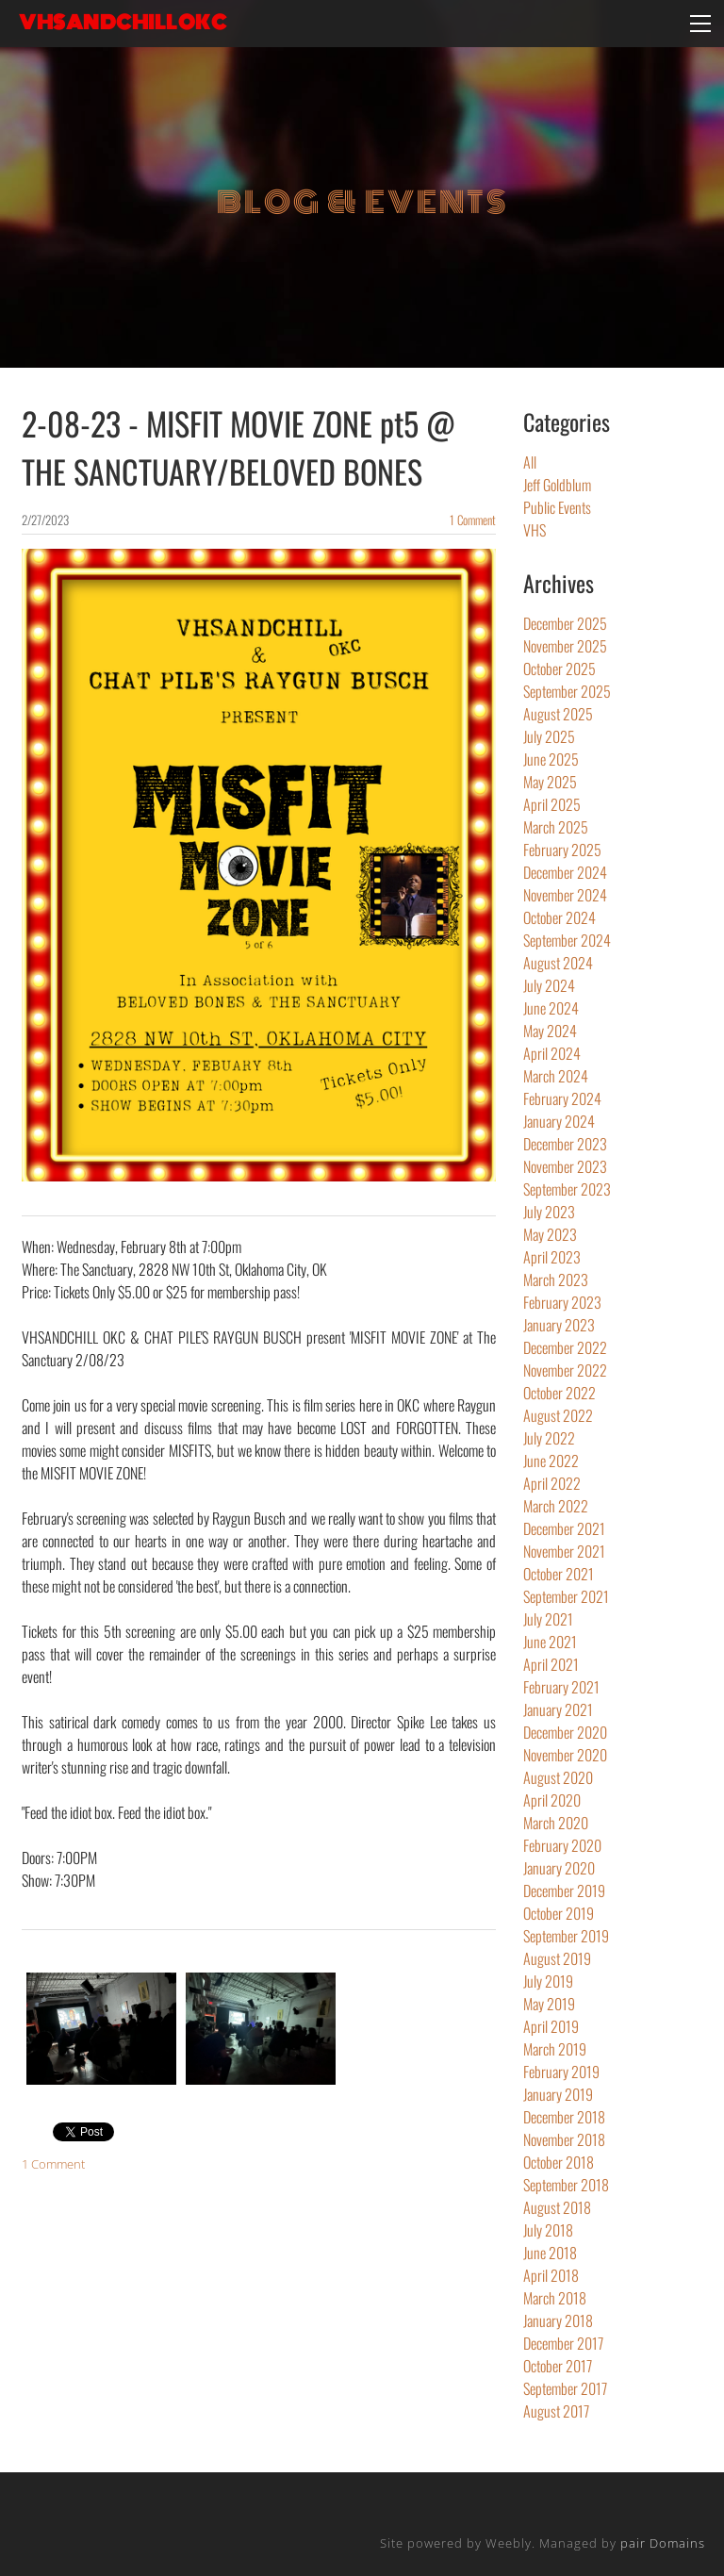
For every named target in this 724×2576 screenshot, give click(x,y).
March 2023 (555, 1279)
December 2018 (564, 2116)
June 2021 (550, 1641)
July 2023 (549, 1211)
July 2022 (549, 1438)
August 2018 (557, 2207)
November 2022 (565, 1370)
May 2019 (549, 2003)
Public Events (557, 507)
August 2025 (558, 713)
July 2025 (549, 736)
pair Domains (662, 2543)
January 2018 (558, 2320)
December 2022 (565, 1347)
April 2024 (552, 1053)
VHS (534, 530)
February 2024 (562, 1098)
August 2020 (558, 1777)
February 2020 (562, 1845)
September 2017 (565, 2388)
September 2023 (567, 1189)
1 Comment (473, 519)
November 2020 (565, 1754)
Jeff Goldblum (557, 484)
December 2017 (563, 2343)
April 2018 (551, 2275)
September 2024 (567, 940)
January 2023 (559, 1324)
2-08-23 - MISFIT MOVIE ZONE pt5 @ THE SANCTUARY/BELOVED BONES (238, 447)
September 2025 (567, 691)
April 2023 (552, 1257)
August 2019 (557, 1958)
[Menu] (700, 23)
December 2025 (565, 623)
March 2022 (555, 1505)
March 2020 (555, 1822)
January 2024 (559, 1121)
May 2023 (550, 1234)
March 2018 (554, 2298)
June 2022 (551, 1460)
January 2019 (558, 2094)
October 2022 (559, 1392)
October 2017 (557, 2365)
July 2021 (548, 1619)
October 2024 (559, 917)
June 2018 (550, 2252)
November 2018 (564, 2139)
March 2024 (555, 1076)
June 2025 (551, 759)
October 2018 (558, 2162)
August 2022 (558, 1415)
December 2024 (565, 872)
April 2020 (552, 1800)
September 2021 (566, 1596)
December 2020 (565, 1732)
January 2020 (559, 1868)
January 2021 (558, 1709)
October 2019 (558, 1913)
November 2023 (565, 1166)
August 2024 (558, 962)
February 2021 (561, 1687)
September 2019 (566, 1935)
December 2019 (564, 1890)
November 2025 (565, 646)
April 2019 (551, 2026)
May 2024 (550, 1030)
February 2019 (561, 2071)
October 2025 (559, 668)
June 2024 (551, 1008)
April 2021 (551, 1664)
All (529, 462)
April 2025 (552, 804)
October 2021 (558, 1573)
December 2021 (564, 1528)
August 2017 (556, 2411)
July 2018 (548, 2230)
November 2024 (565, 894)
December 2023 (565, 1143)
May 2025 (550, 781)
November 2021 (564, 1551)
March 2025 (555, 827)
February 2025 (562, 849)
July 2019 (548, 1981)
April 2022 (552, 1483)
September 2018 (566, 2184)
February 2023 (562, 1302)
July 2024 (549, 985)
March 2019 (554, 2049)
